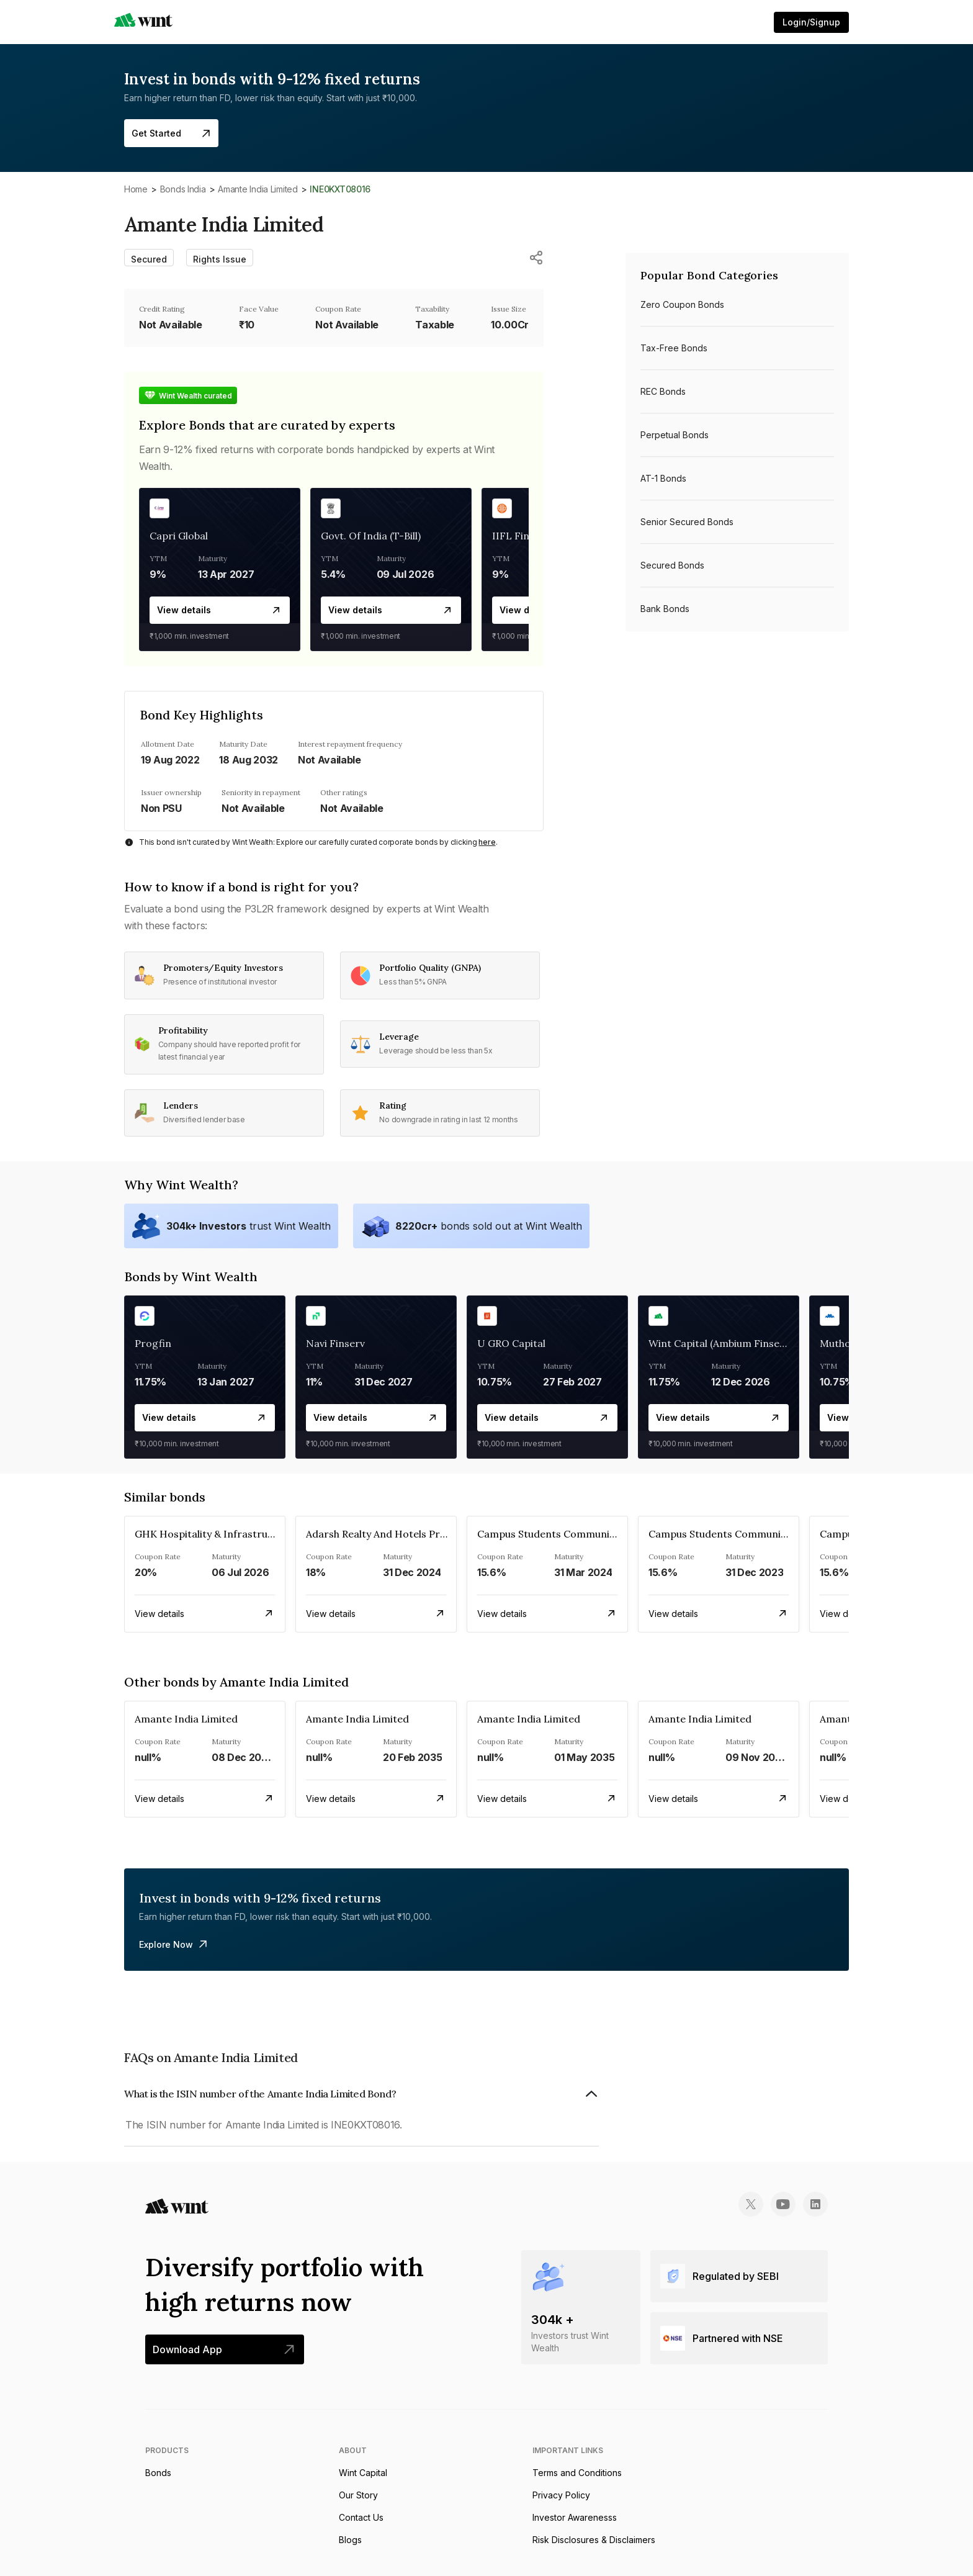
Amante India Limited (257, 189)
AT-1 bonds (663, 478)
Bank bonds (664, 608)
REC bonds (663, 391)
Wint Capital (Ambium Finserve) (723, 1343)
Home (136, 189)
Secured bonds (672, 565)
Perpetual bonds (674, 435)
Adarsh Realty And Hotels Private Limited (404, 1534)
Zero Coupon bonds (682, 304)
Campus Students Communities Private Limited (589, 1534)
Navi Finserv (335, 1343)
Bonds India (183, 189)
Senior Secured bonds (686, 521)
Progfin (153, 1343)
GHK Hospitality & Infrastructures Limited (236, 1534)
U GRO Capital (511, 1343)
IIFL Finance (522, 535)
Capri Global (179, 535)
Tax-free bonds (673, 348)
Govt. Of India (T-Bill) (371, 535)
